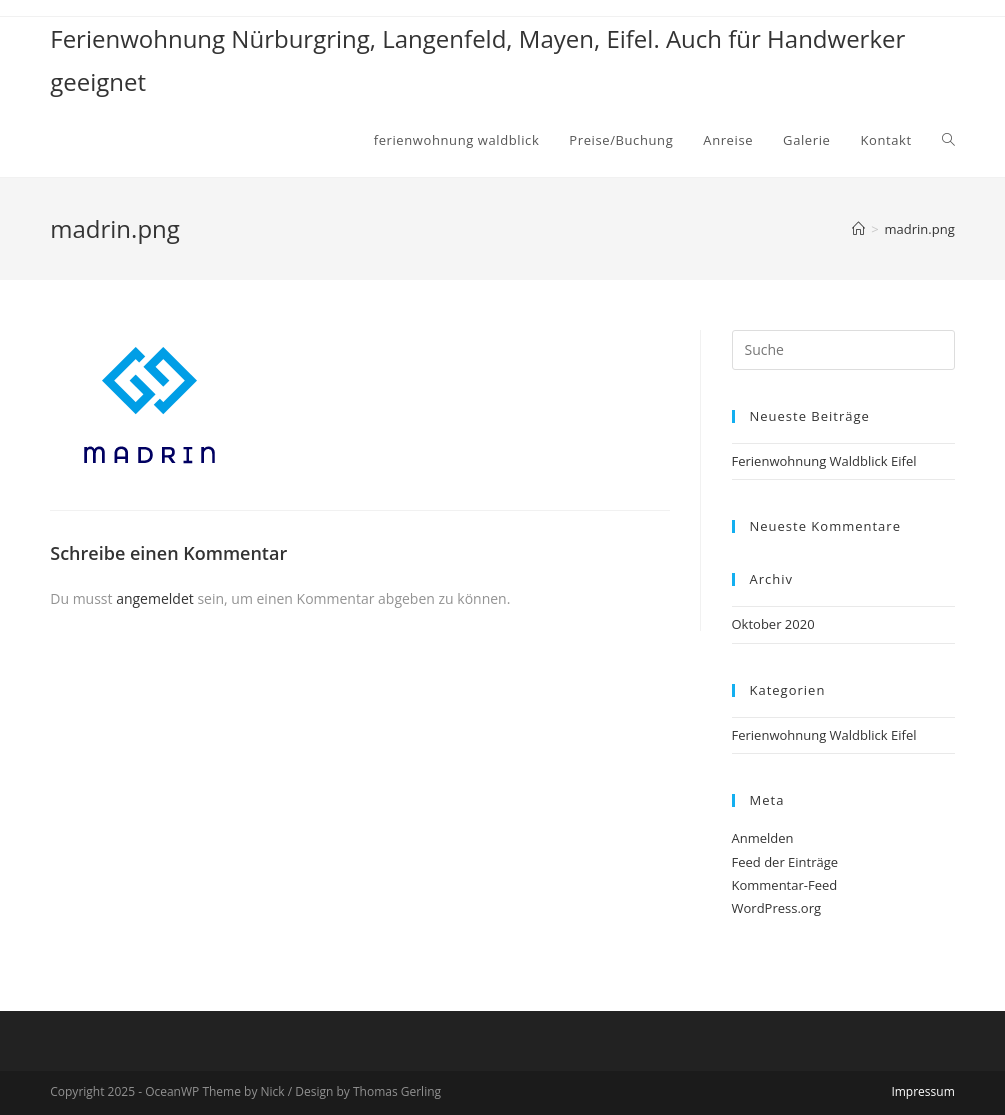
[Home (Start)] (858, 229)
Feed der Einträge (785, 862)
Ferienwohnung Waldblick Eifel (824, 461)
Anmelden (763, 838)
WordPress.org (777, 908)
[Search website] (948, 140)
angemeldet (155, 598)
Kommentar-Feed (785, 885)
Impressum (922, 1091)
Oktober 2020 (773, 624)
